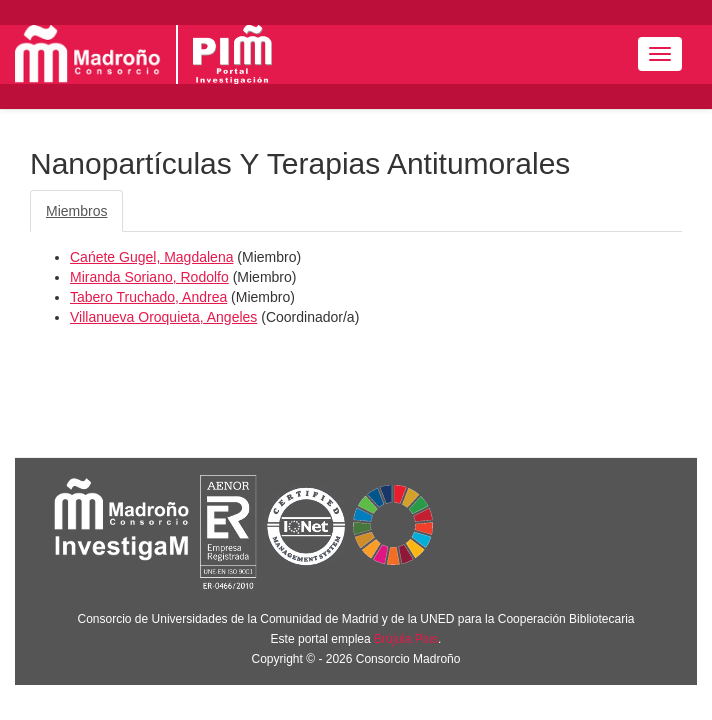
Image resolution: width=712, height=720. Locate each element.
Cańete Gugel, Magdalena (151, 257)
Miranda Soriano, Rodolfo (149, 277)
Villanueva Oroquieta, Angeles (163, 317)
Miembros (76, 211)
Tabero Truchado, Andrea (148, 297)
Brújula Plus (406, 639)
